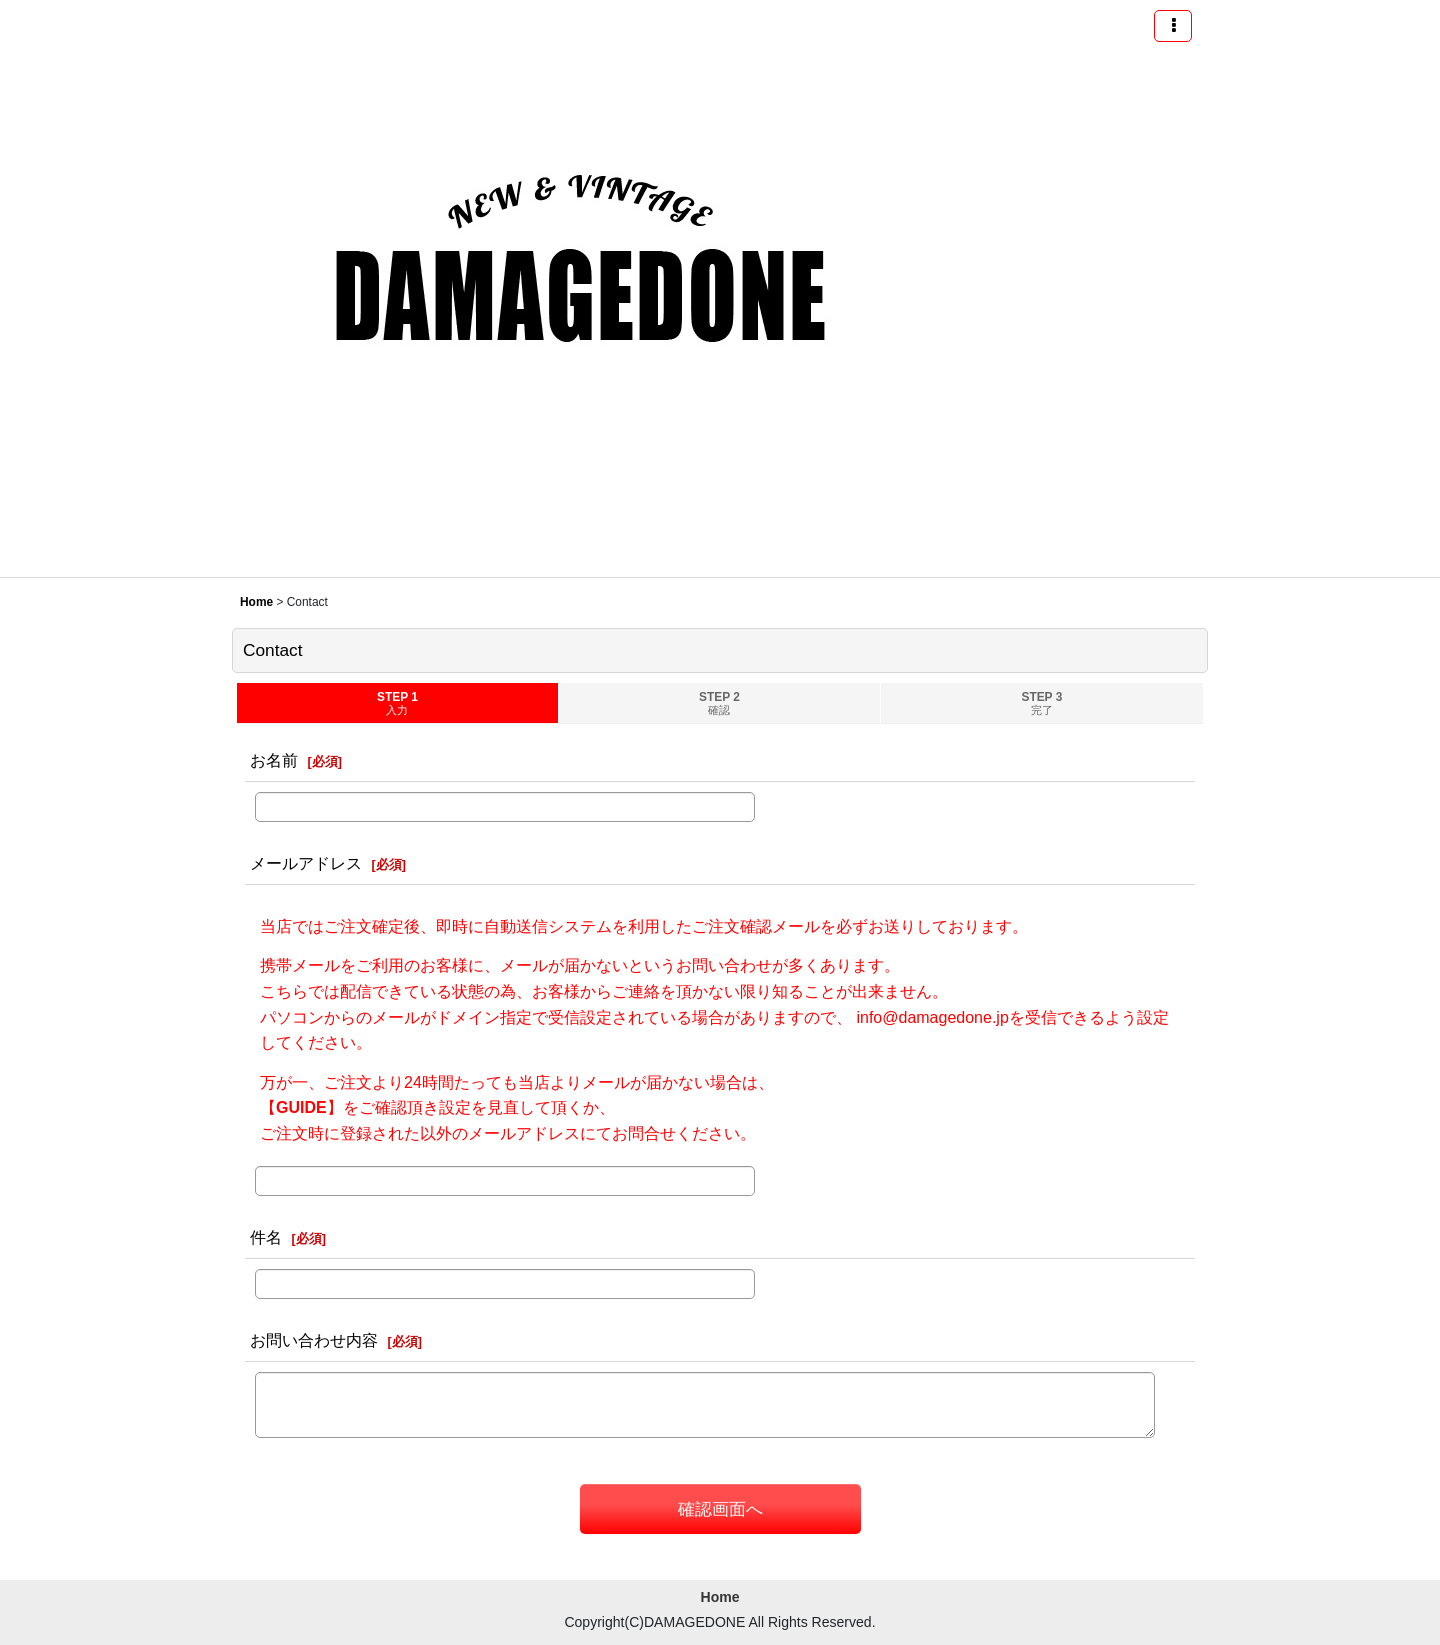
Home (720, 1597)
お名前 (274, 760)
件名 (266, 1237)
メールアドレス (306, 863)
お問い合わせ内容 (314, 1340)
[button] (1173, 26)
